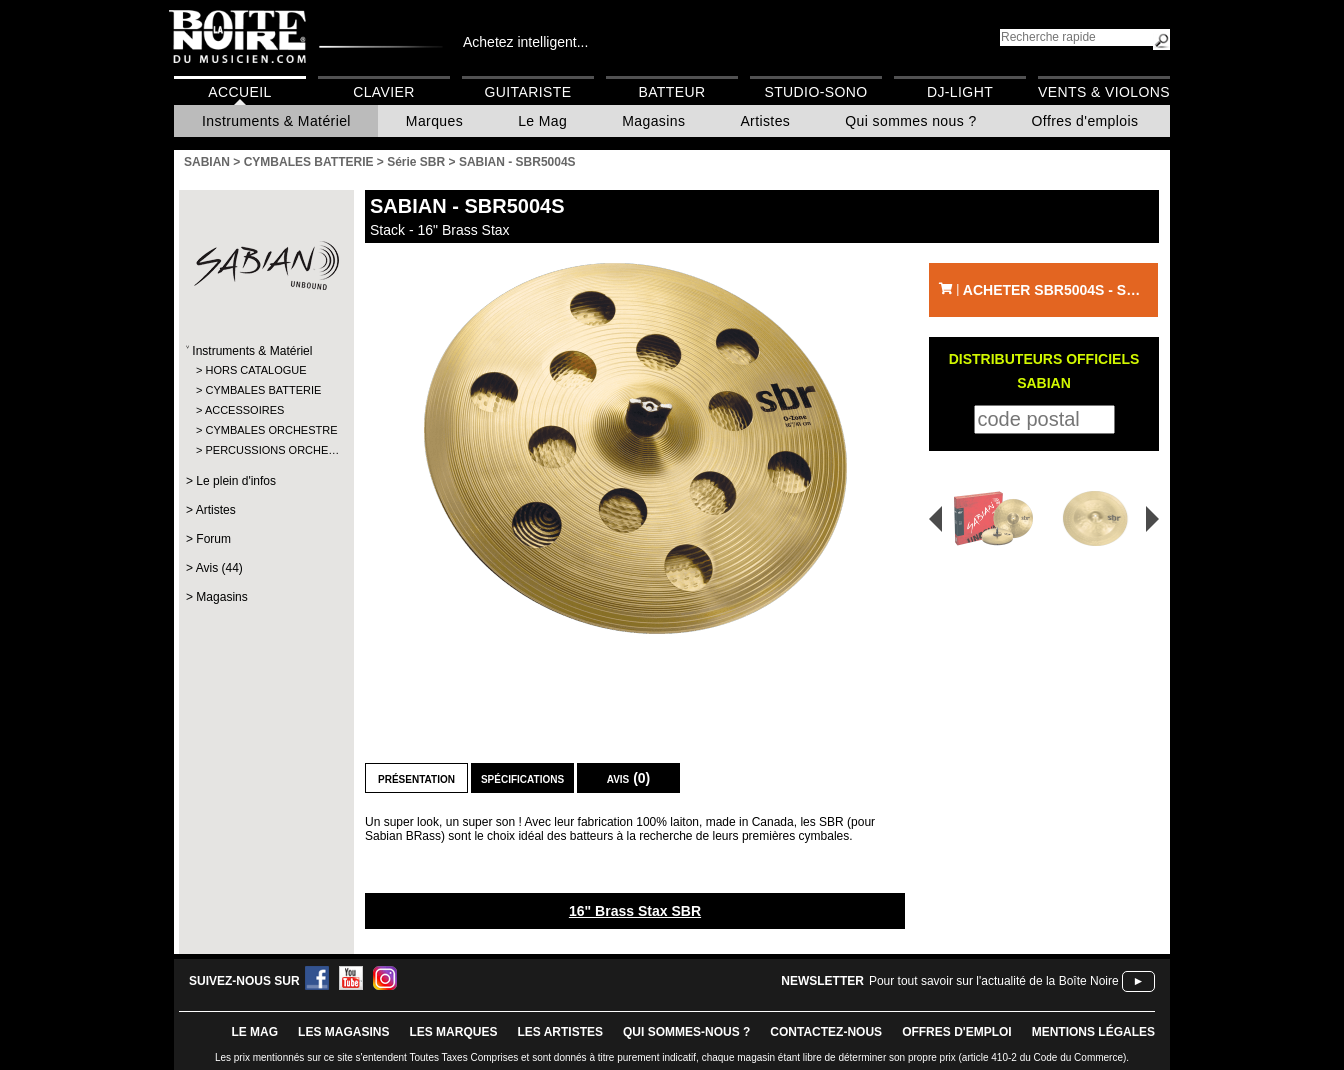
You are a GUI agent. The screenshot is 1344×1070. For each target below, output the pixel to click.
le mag (254, 1032)
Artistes (765, 121)
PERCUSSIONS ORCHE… (265, 450)
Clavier (384, 92)
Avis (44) (219, 568)
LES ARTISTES (560, 1032)
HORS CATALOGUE (255, 370)
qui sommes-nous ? (686, 1032)
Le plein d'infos (236, 481)
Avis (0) (629, 778)
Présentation (416, 778)
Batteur (671, 92)
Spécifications (522, 778)
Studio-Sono (815, 92)
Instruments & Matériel (276, 121)
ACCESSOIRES (244, 410)
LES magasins (343, 1032)
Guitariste (528, 92)
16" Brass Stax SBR (635, 911)
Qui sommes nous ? (910, 121)
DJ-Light (960, 92)
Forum (213, 539)
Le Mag (542, 121)
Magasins (653, 121)
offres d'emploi (957, 1032)
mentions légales (1093, 1032)
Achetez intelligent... (525, 42)
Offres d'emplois (1085, 121)
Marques (434, 121)
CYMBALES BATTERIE (263, 390)
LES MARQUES (453, 1032)
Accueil (239, 92)
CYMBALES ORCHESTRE (265, 430)
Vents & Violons (1104, 92)
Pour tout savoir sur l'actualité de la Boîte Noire (994, 981)
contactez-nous (826, 1032)
